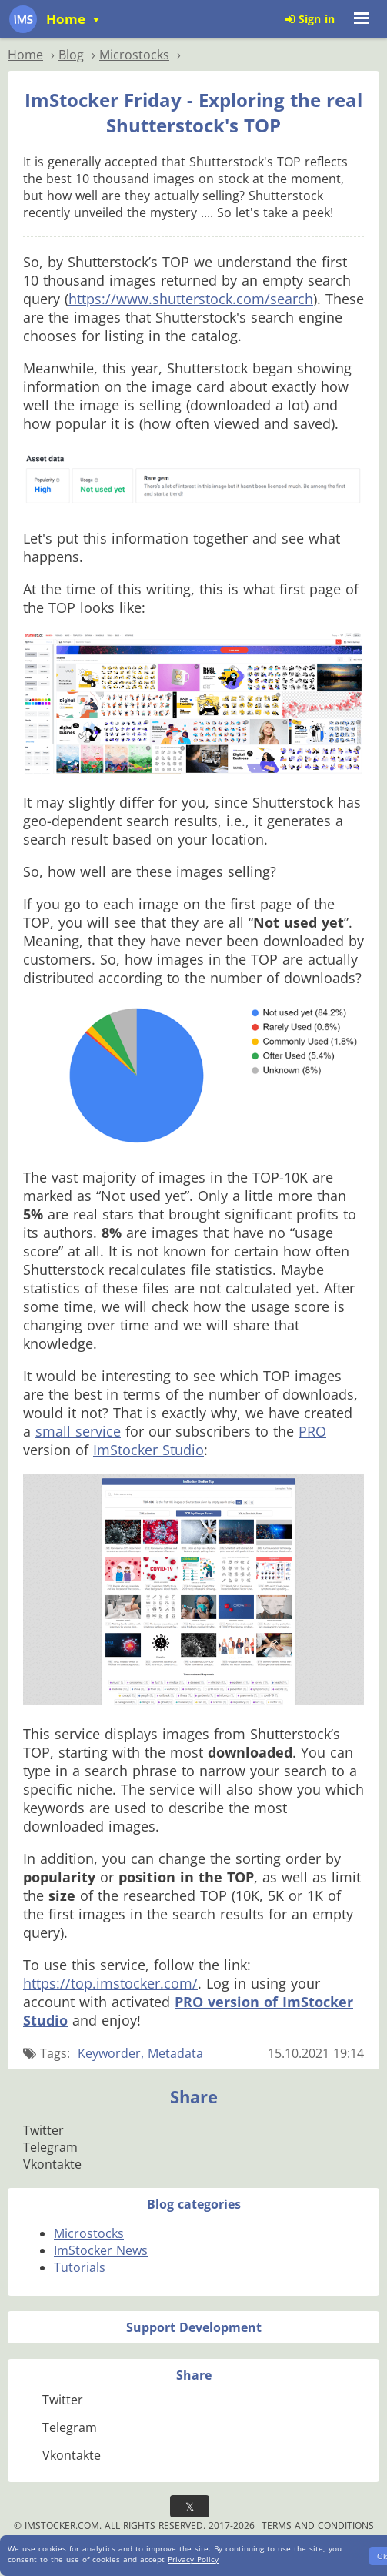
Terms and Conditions (318, 2525)
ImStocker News (101, 2250)
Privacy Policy (193, 2559)
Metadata (175, 2053)
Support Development (194, 2327)
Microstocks (89, 2233)
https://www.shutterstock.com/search (190, 298)
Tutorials (79, 2267)
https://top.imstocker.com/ (110, 1983)
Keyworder (109, 2053)
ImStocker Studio (148, 1449)
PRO (312, 1431)
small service (78, 1431)
